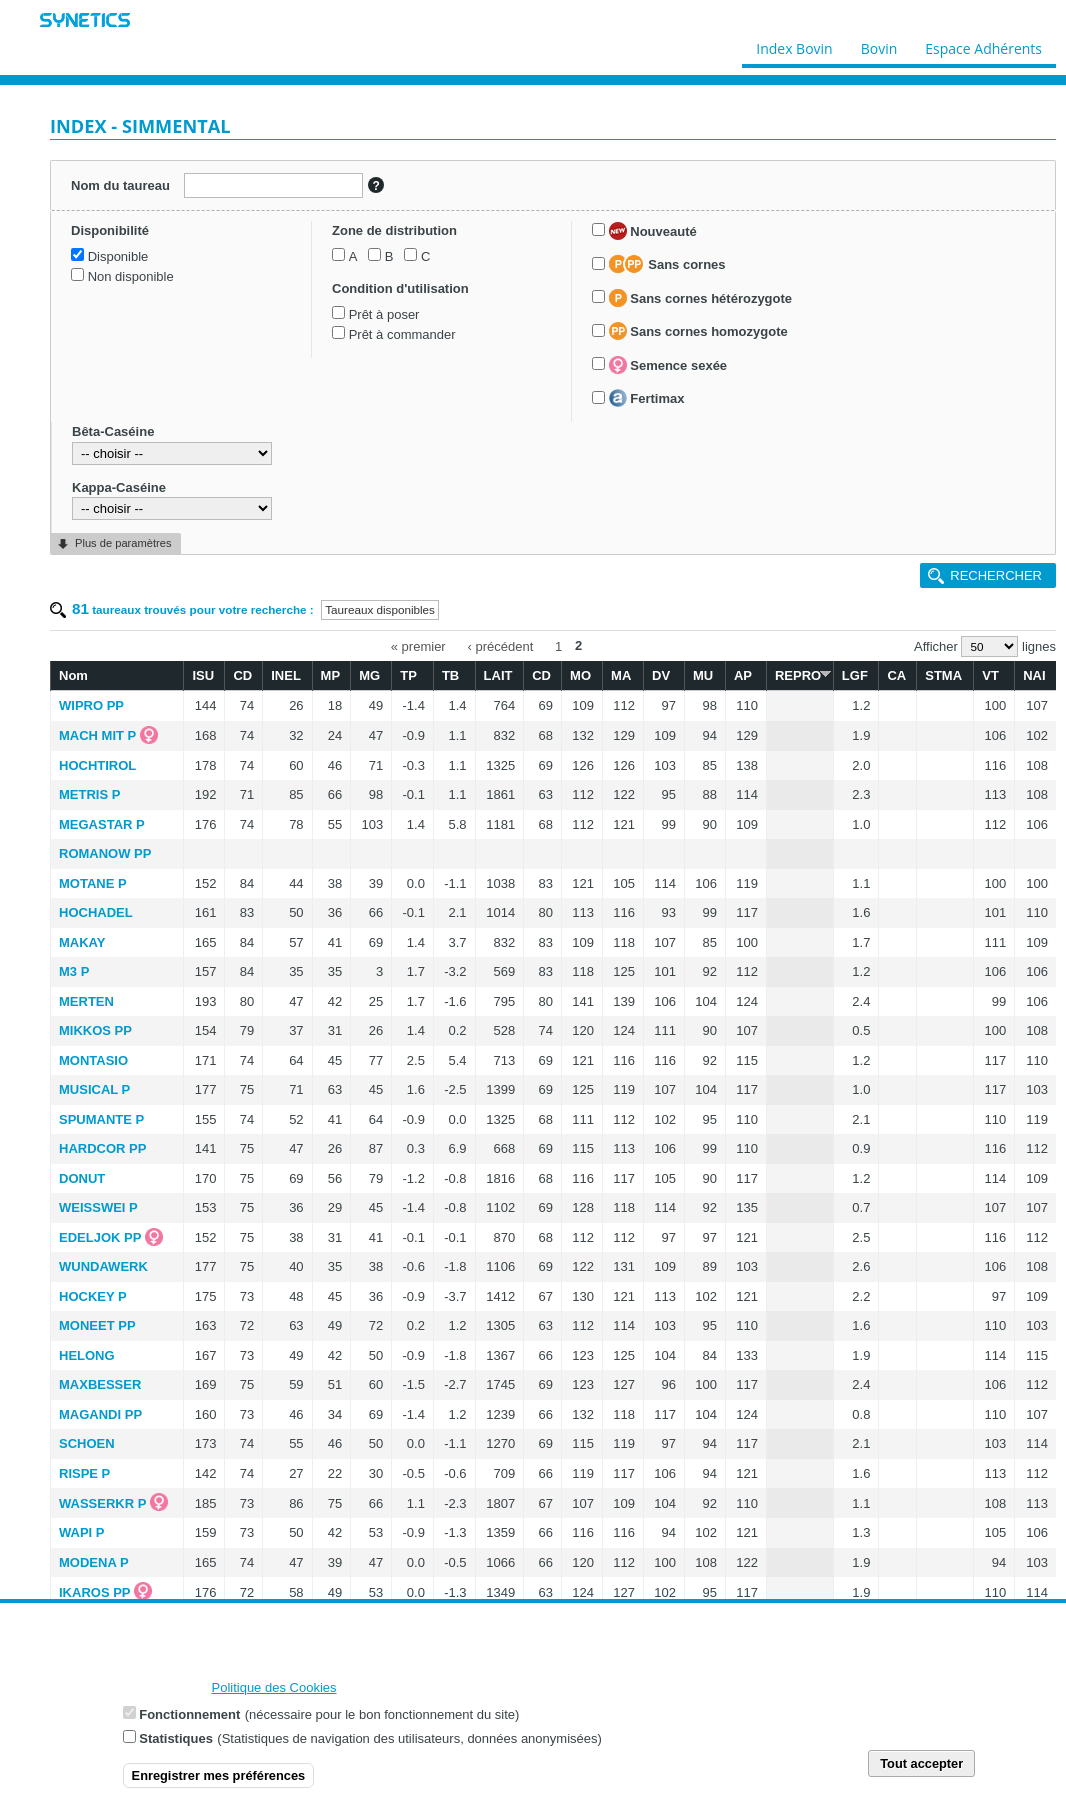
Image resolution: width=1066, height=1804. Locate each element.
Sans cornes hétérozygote (700, 298)
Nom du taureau (120, 185)
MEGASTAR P (102, 824)
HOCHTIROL (97, 765)
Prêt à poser (384, 314)
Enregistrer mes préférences (219, 1775)
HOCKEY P (93, 1296)
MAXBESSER (100, 1384)
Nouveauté (653, 231)
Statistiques (176, 1738)
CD (242, 675)
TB (450, 675)
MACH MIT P (97, 735)
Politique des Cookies (273, 1687)
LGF (855, 675)
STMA (943, 675)
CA (896, 675)
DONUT (82, 1178)
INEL (286, 675)
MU (703, 675)
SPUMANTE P (101, 1119)
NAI (1034, 675)
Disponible (118, 256)
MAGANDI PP (100, 1414)
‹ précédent (501, 645)
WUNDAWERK (103, 1266)
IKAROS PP (95, 1592)
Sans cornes (667, 264)
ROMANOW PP (105, 853)
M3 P (74, 971)
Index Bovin (794, 44)
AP (743, 675)
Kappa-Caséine (119, 487)
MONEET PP (97, 1325)
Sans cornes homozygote (698, 331)
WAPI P (82, 1532)
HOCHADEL (96, 912)
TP (408, 675)
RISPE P (84, 1473)
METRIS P (89, 794)
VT (990, 675)
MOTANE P (93, 883)
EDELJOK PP (100, 1237)
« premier (418, 645)
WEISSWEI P (98, 1207)
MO (580, 675)
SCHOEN (87, 1443)
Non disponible (131, 276)
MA (621, 675)
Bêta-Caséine (113, 431)
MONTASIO (93, 1060)
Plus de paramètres (123, 543)
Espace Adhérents (983, 44)
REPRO (800, 674)
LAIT (498, 675)
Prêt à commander (402, 334)
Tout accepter (921, 1763)
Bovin (878, 44)
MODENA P (94, 1562)
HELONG (87, 1355)
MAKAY (82, 942)
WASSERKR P (102, 1503)
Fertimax (647, 398)
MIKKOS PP (95, 1030)
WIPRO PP (91, 705)
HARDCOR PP (102, 1148)
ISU (203, 675)
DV (661, 675)
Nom (73, 675)
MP (331, 675)
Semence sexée (668, 365)
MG (369, 675)
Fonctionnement (189, 1714)
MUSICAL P (94, 1089)
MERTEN (86, 1001)
